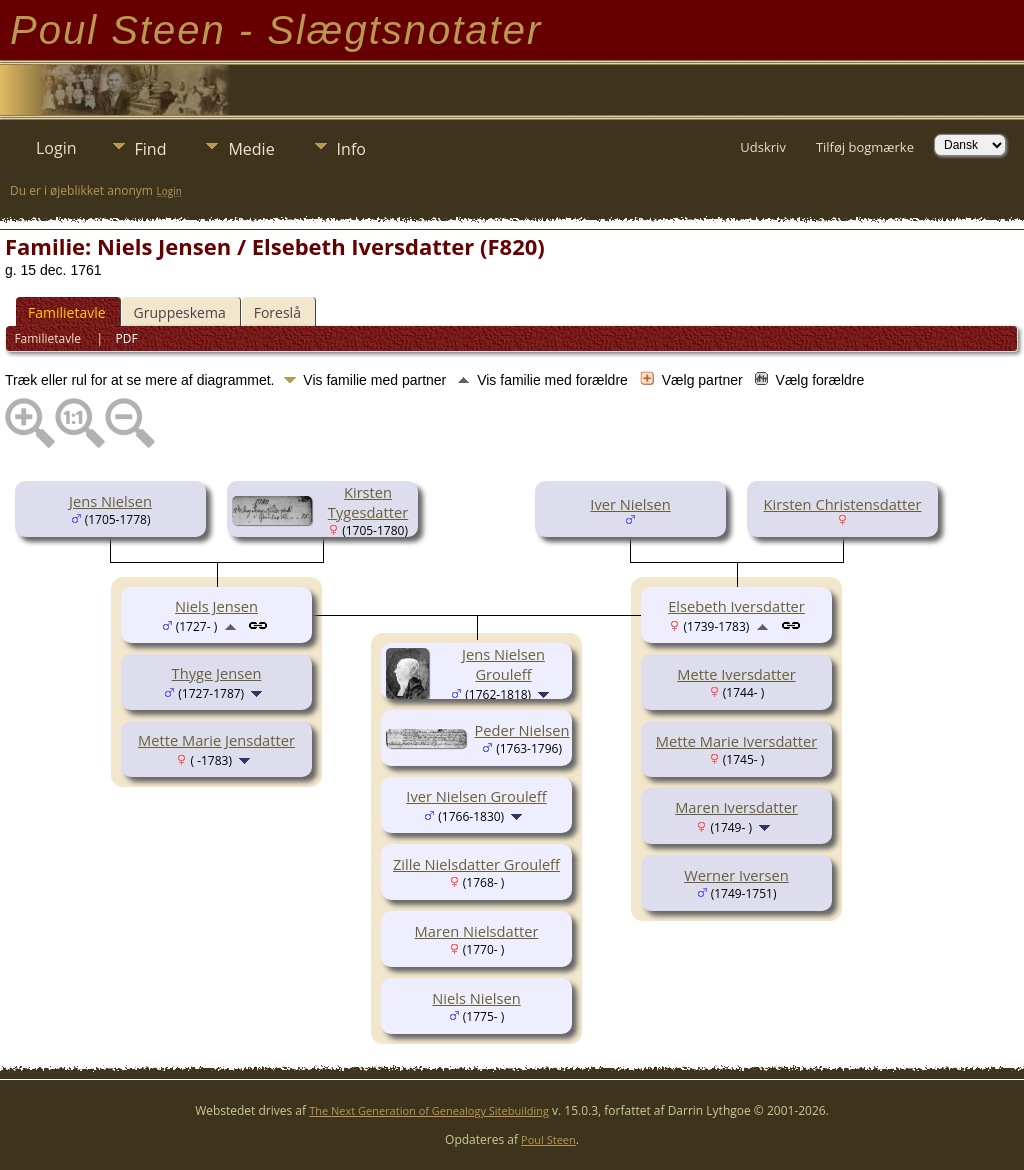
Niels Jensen (216, 606)
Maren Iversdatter (736, 807)
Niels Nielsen (476, 998)
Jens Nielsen (110, 501)
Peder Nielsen (522, 730)
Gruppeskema (180, 312)
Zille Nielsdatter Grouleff (476, 864)
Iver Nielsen (630, 504)
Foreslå (277, 312)
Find (151, 149)
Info (351, 149)
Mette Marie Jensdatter (216, 740)
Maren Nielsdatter (477, 931)
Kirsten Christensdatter (843, 504)
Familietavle (67, 312)
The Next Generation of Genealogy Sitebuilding (429, 1110)
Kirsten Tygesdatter (368, 502)
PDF (127, 338)
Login (56, 148)
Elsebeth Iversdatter (736, 606)
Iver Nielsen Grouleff (476, 796)
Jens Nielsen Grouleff (503, 664)
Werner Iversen (736, 875)
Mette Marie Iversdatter (736, 741)
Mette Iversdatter (736, 674)
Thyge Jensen (217, 673)
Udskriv (763, 147)
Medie (251, 149)
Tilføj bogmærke (865, 147)
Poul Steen (548, 1139)
